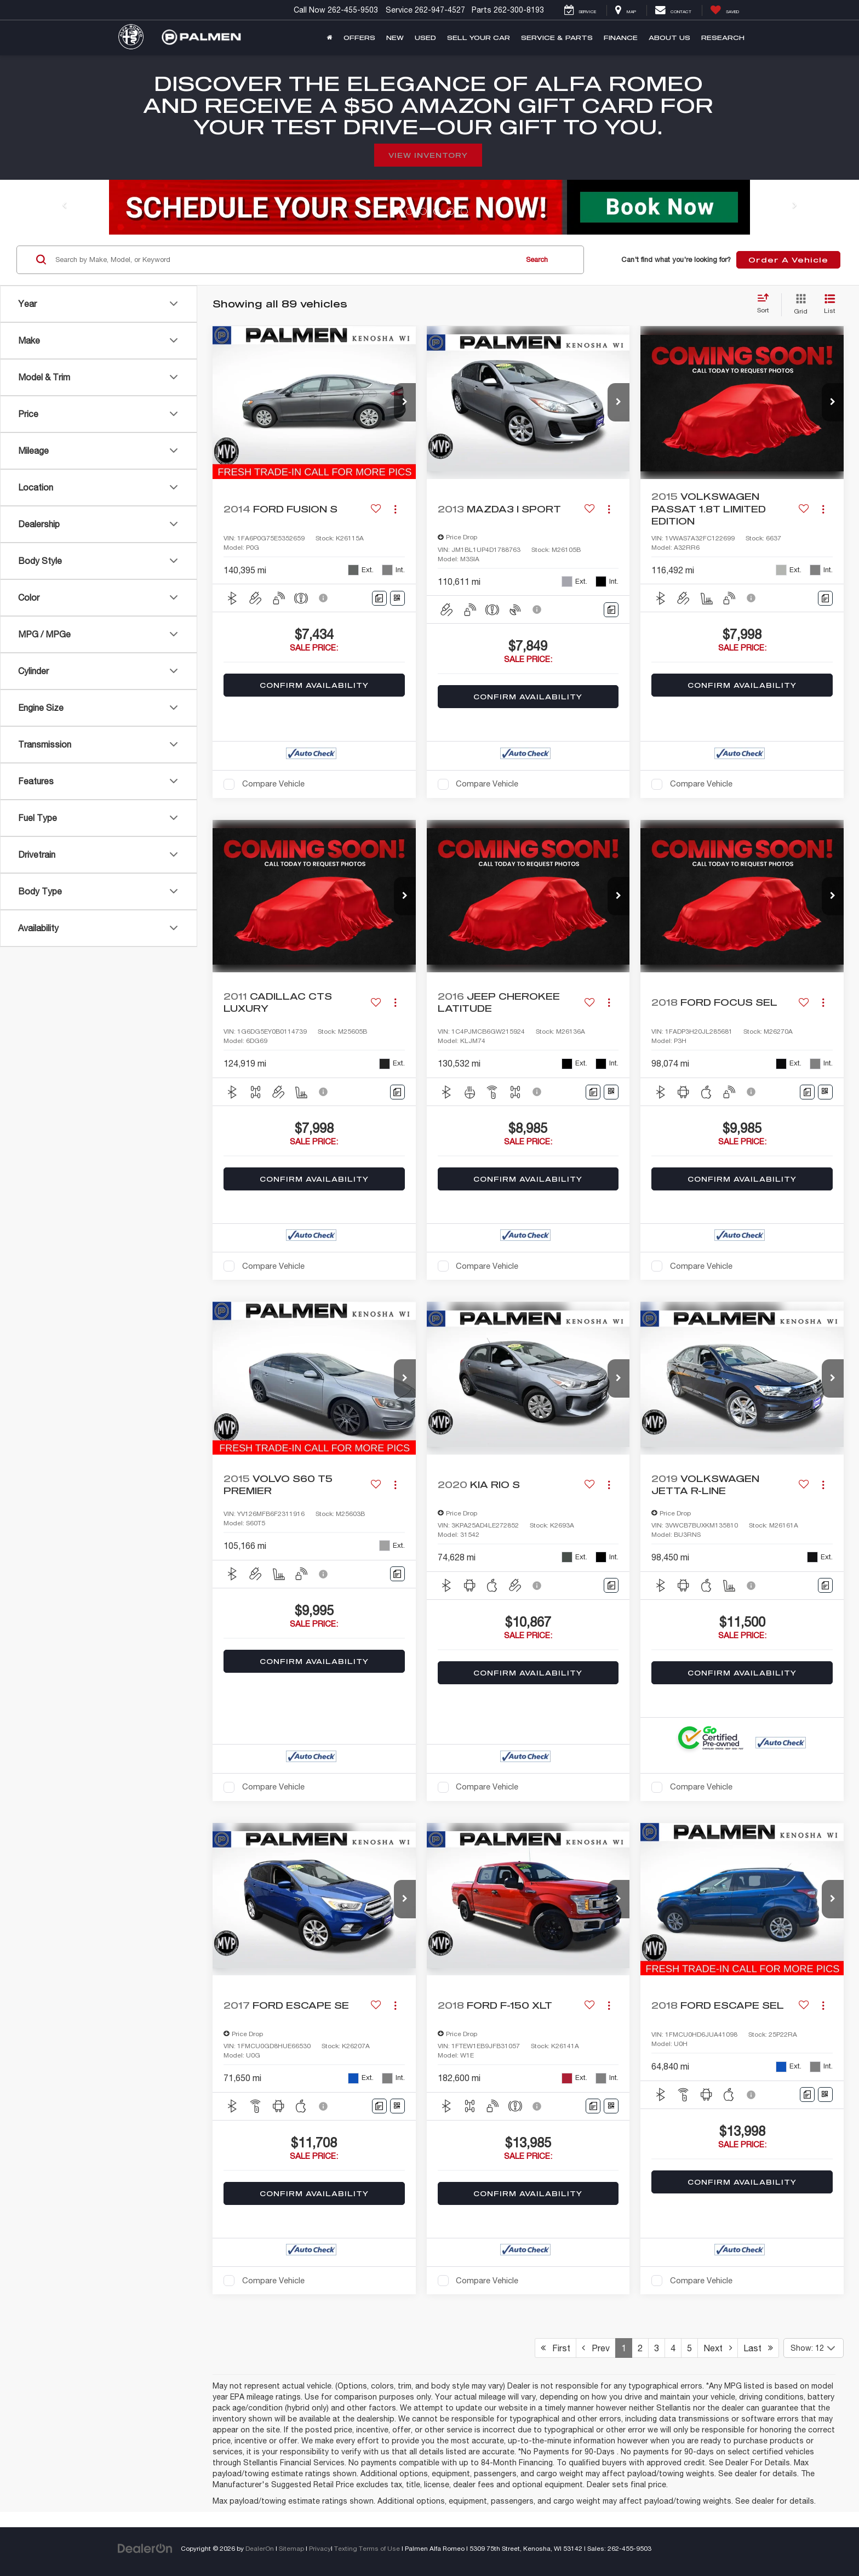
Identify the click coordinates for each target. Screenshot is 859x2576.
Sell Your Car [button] (478, 37)
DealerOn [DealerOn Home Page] (259, 2548)
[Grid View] (798, 304)
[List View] (830, 304)
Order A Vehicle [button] (788, 259)
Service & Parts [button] (557, 37)
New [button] (395, 37)
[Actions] (395, 508)
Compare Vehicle (273, 783)
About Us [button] (669, 37)
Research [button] (723, 37)
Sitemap (291, 2548)
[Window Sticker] (397, 598)
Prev (596, 2348)
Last (758, 2348)
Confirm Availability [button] (314, 685)
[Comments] (379, 598)
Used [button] (425, 37)
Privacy (320, 2548)
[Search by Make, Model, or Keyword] (284, 260)
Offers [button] (359, 37)
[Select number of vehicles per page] (813, 2348)
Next (717, 2348)
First (555, 2348)
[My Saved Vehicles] (724, 10)
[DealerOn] (145, 2548)
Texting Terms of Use (367, 2548)
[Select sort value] (766, 304)
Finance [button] (621, 37)
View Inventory (428, 155)
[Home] (330, 37)
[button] (405, 402)
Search (537, 259)
